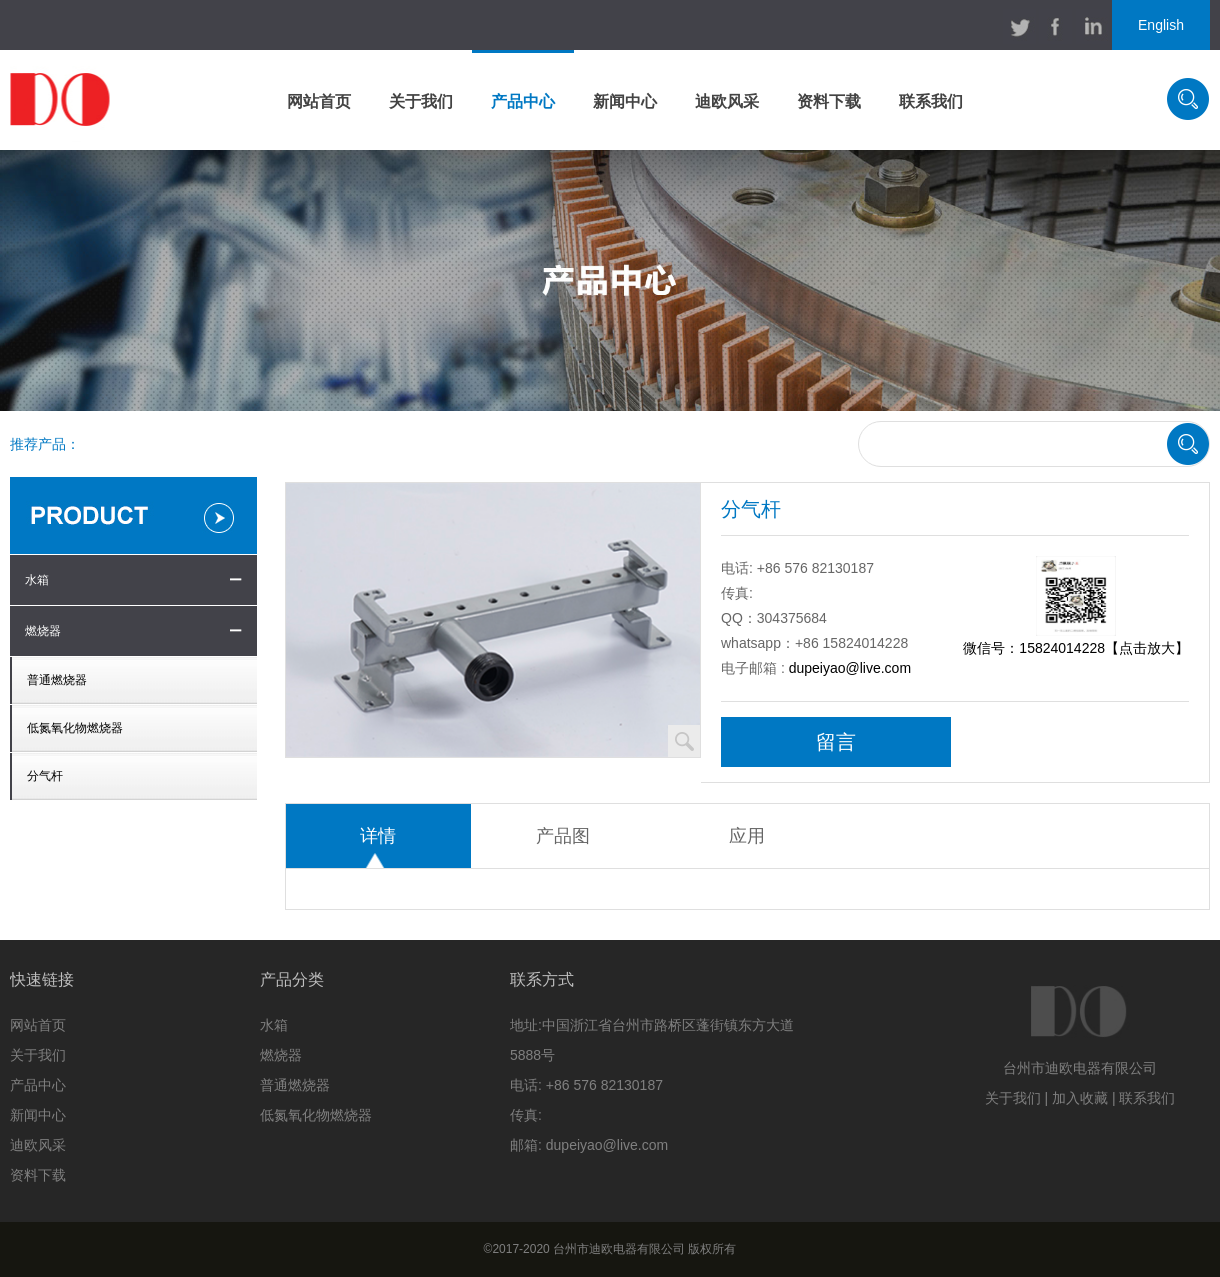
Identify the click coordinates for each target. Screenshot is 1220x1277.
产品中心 (523, 101)
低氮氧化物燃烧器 (75, 728)
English (1161, 25)
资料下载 (829, 101)
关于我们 (421, 101)
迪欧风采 (727, 101)
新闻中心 (625, 101)
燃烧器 (43, 631)
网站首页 (319, 101)
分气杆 (45, 776)
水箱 (37, 580)
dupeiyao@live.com (850, 668)
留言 (836, 742)
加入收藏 (1080, 1098)
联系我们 (931, 101)
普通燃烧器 (57, 680)
